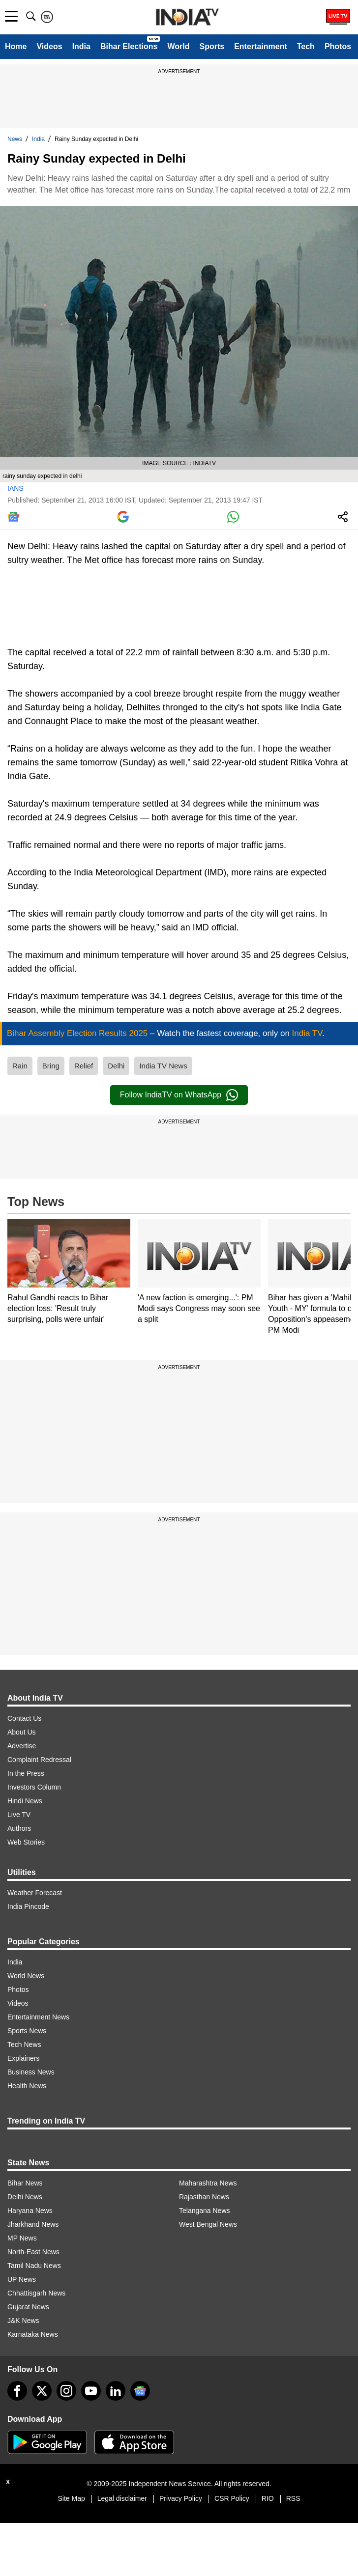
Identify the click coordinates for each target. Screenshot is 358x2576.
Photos (338, 46)
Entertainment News (38, 2017)
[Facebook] (17, 2391)
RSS (293, 2498)
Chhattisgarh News (36, 2293)
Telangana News (204, 2210)
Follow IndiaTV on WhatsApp (179, 1095)
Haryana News (30, 2210)
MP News (22, 2238)
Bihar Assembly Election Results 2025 (78, 1033)
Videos (49, 46)
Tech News (24, 2044)
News (14, 139)
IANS (15, 488)
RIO (268, 2498)
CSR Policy (231, 2498)
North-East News (33, 2252)
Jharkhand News (33, 2224)
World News (25, 1976)
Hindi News (24, 1801)
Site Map (71, 2498)
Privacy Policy (180, 2498)
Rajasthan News (204, 2197)
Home (16, 46)
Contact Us (24, 1718)
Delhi (116, 1066)
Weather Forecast (34, 1893)
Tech (306, 46)
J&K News (23, 2320)
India (81, 46)
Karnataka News (32, 2334)
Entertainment (260, 46)
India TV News (163, 1066)
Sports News (26, 2031)
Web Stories (26, 1842)
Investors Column (34, 1787)
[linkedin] (115, 2391)
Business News (31, 2072)
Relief (83, 1066)
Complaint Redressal (39, 1760)
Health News (26, 2086)
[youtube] (91, 2391)
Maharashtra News (208, 2183)
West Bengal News (208, 2224)
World (178, 46)
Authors (19, 1828)
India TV (307, 1033)
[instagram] (66, 2391)
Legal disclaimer (122, 2498)
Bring (51, 1066)
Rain (20, 1066)
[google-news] (140, 2391)
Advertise (21, 1746)
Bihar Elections (128, 46)
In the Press (25, 1773)
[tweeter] (42, 2391)
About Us (21, 1732)
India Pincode (28, 1906)
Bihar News (25, 2183)
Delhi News (24, 2197)
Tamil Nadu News (34, 2265)
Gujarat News (28, 2307)
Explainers (23, 2058)
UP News (21, 2279)
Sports (211, 46)
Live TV (18, 1815)
